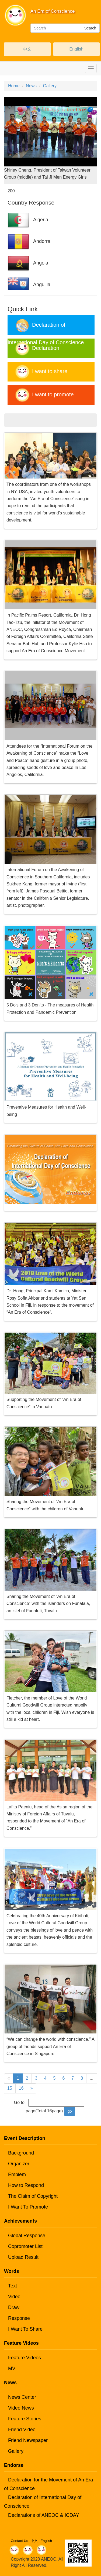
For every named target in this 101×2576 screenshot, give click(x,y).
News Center (22, 2397)
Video (14, 2296)
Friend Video (22, 2429)
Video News (21, 2408)
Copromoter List (25, 2246)
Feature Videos (24, 2357)
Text (12, 2286)
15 (9, 2088)
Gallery (50, 85)
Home (14, 85)
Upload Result (23, 2257)
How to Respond (26, 2185)
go (70, 2111)
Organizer (18, 2163)
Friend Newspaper (28, 2440)
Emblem (17, 2174)
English (76, 49)
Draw (13, 2307)
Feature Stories (24, 2418)
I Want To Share (25, 2329)
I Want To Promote (28, 2207)
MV (11, 2368)
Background (21, 2153)
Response (19, 2318)
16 (21, 2088)
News (31, 85)
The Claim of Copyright (33, 2196)
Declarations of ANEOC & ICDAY (43, 2515)
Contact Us (19, 2541)
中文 (27, 49)
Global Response (26, 2235)
